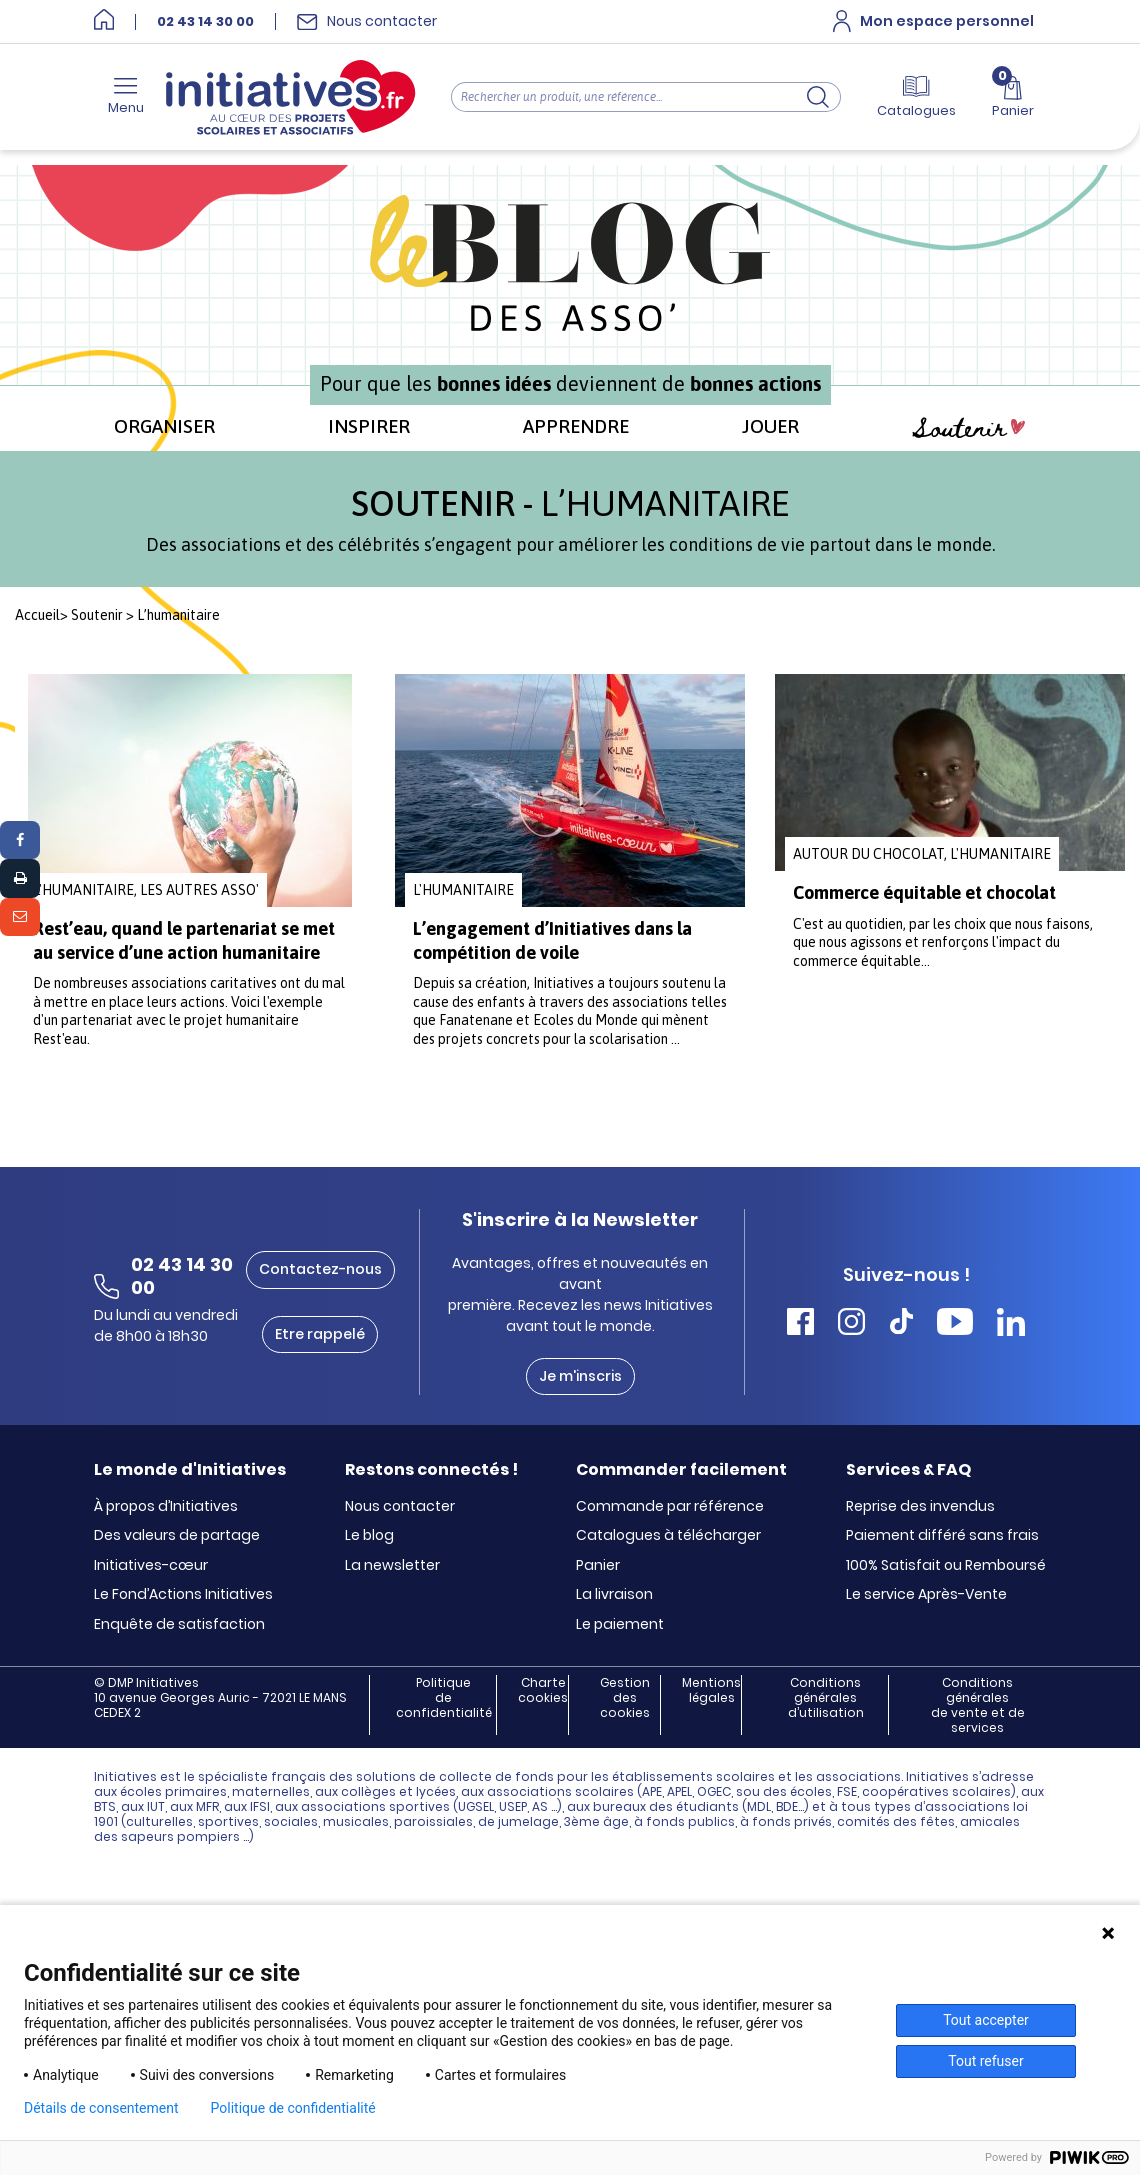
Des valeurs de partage (177, 1536)
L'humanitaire (463, 890)
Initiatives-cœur (151, 1566)
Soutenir (969, 428)
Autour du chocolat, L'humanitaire (922, 854)
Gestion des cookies (625, 1698)
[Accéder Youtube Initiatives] (955, 1324)
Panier (598, 1566)
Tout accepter (986, 2020)
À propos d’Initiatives (166, 1507)
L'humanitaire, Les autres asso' (146, 890)
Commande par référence (670, 1507)
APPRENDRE (576, 426)
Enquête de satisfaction (179, 1625)
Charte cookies (543, 1690)
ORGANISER (164, 426)
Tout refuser (985, 2061)
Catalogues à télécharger (668, 1536)
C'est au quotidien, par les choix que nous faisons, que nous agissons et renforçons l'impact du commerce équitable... (943, 942)
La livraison (614, 1595)
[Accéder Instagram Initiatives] (851, 1324)
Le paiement (620, 1625)
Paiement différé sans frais (942, 1536)
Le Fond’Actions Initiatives (183, 1595)
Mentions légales (711, 1690)
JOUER (770, 426)
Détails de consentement (101, 2108)
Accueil (37, 615)
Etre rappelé (320, 1334)
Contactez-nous (320, 1269)
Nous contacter (400, 1507)
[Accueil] (104, 21)
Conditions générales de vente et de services (978, 1705)
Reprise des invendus (920, 1507)
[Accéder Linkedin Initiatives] (1011, 1324)
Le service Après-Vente (926, 1595)
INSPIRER (369, 426)
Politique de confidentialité (444, 1698)
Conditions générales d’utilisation (826, 1698)
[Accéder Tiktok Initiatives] (901, 1324)
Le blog (369, 1536)
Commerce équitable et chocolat (924, 892)
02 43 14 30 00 (205, 22)
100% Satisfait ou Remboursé (946, 1566)
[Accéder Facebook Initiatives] (800, 1324)
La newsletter (392, 1566)
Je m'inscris (580, 1376)
